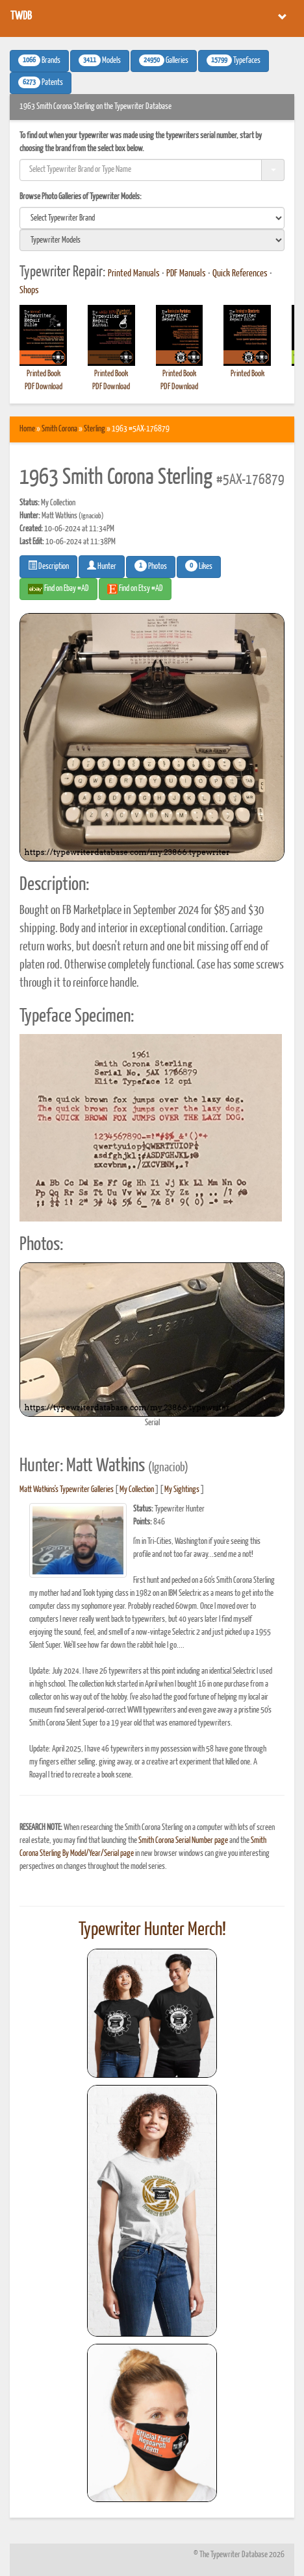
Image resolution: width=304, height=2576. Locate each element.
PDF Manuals (186, 273)
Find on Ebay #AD (58, 589)
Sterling (94, 429)
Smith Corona (59, 429)
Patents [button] (40, 82)
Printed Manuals (134, 273)
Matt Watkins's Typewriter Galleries (66, 1490)
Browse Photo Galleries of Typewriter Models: (80, 197)
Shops (29, 290)
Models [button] (100, 60)
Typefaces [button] (233, 60)
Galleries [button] (163, 60)
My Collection (137, 1490)
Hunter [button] (101, 565)
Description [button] (48, 565)
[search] (152, 218)
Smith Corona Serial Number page (183, 1840)
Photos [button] (150, 566)
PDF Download (43, 387)
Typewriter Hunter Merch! (152, 1930)
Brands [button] (39, 60)
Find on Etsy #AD (135, 589)
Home (27, 429)
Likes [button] (198, 566)
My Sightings (181, 1490)
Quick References (240, 273)
